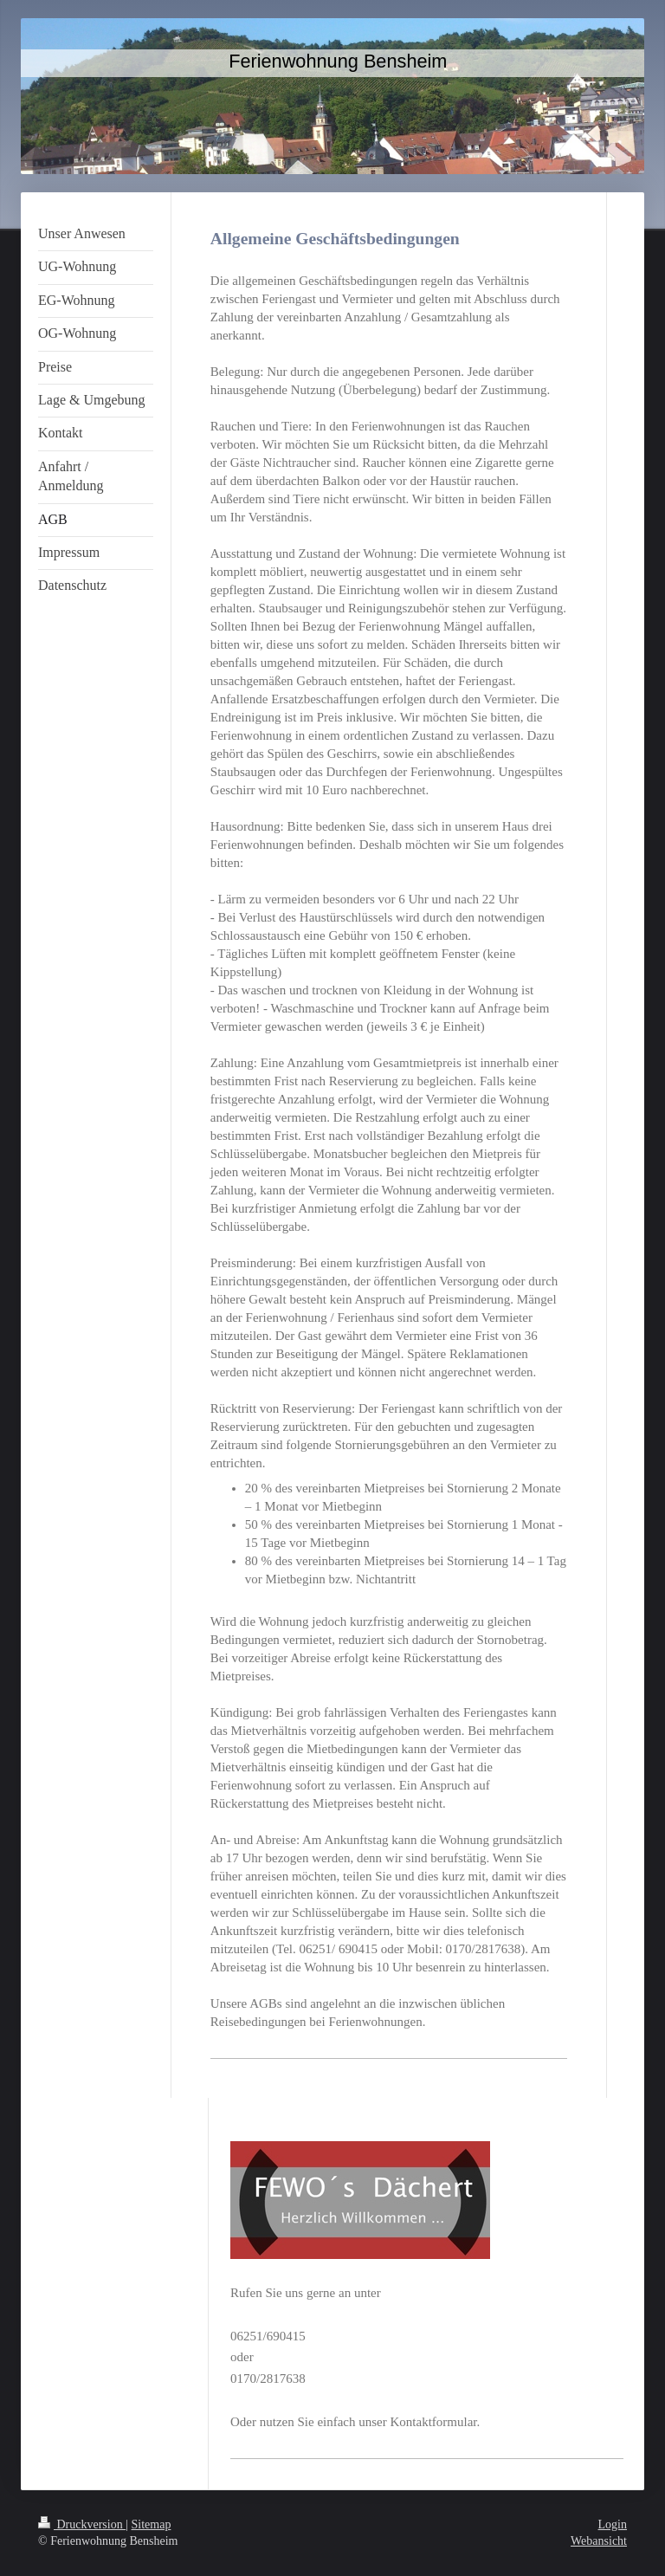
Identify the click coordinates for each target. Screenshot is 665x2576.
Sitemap (151, 2524)
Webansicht (599, 2540)
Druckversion (82, 2524)
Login (612, 2524)
